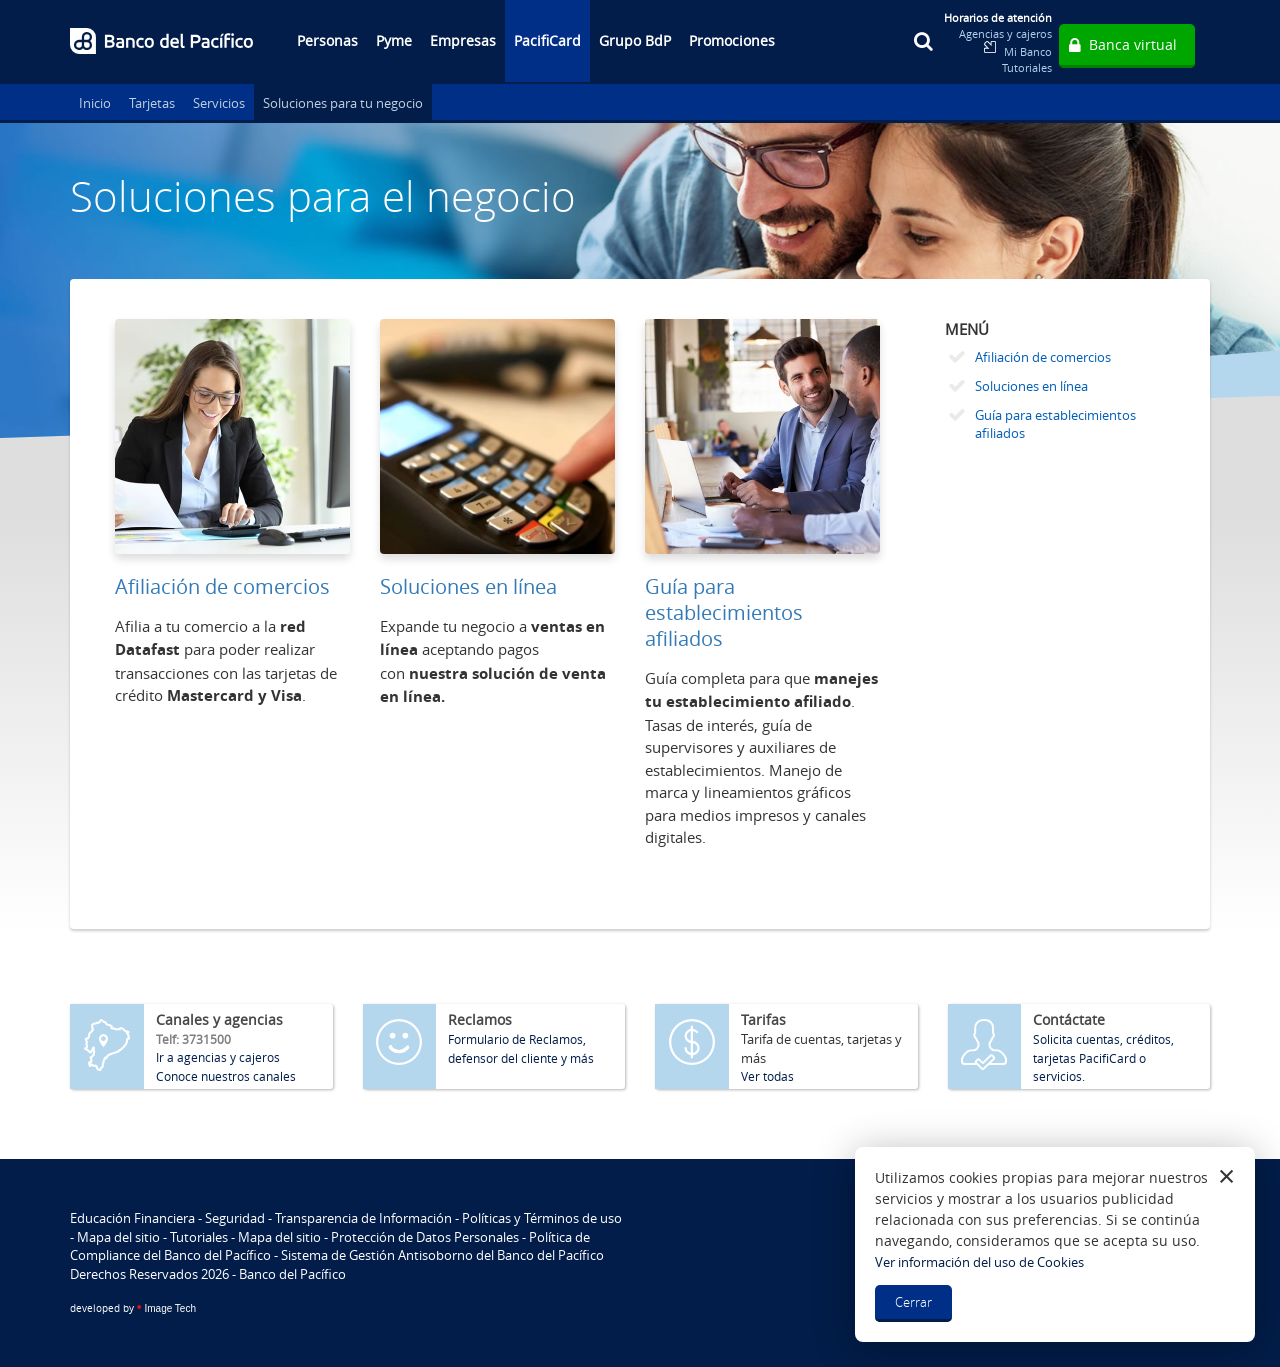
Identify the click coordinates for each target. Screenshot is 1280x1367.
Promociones (732, 40)
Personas (327, 40)
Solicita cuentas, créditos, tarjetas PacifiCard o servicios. (1103, 1057)
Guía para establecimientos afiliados (724, 612)
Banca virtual (1133, 44)
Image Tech (133, 1308)
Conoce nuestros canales (226, 1076)
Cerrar (913, 1302)
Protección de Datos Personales (425, 1237)
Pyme (394, 40)
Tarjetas (152, 103)
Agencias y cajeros (1005, 33)
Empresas (463, 40)
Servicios (219, 103)
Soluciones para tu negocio (343, 103)
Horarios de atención (998, 17)
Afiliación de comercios (222, 586)
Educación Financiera (132, 1218)
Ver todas (767, 1076)
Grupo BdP (635, 40)
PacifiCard (547, 40)
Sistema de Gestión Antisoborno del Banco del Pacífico (442, 1255)
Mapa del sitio (118, 1237)
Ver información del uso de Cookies (979, 1262)
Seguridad (235, 1218)
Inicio (95, 103)
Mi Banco (1028, 51)
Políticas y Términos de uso (542, 1218)
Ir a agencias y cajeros (218, 1057)
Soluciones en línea (468, 586)
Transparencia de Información (363, 1218)
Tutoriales (1027, 67)
